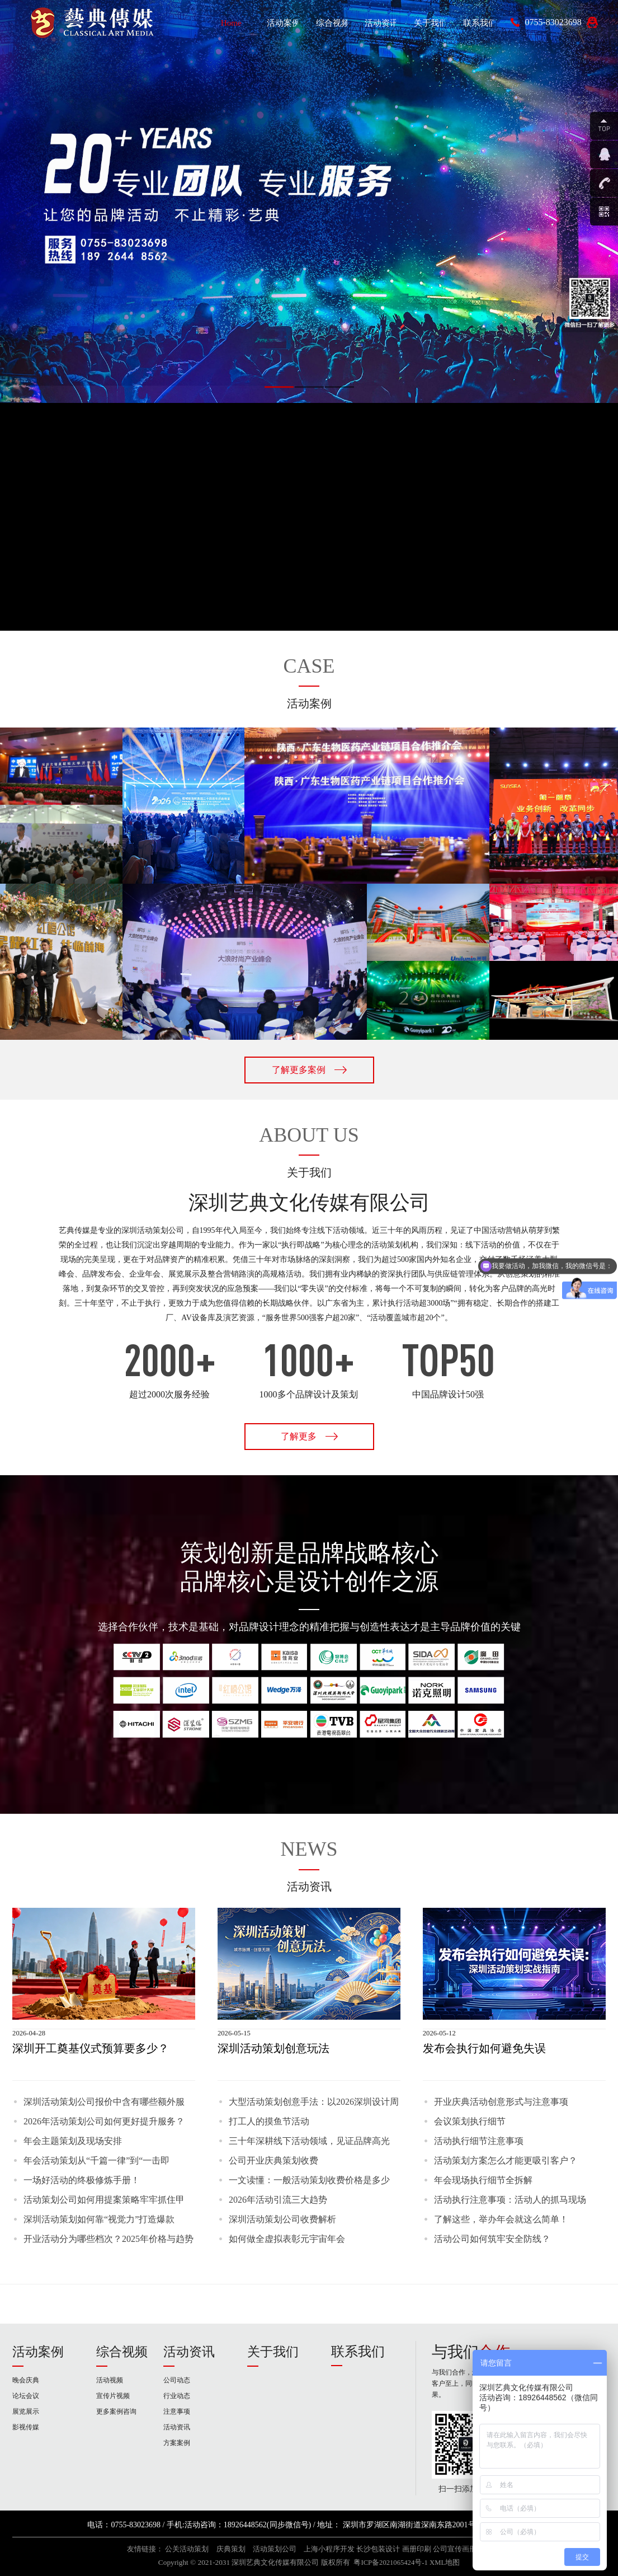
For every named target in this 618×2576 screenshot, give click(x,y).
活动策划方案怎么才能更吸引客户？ (505, 2160)
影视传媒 (25, 2427)
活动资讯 (189, 2352)
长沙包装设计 (378, 2549)
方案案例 (176, 2443)
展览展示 (25, 2411)
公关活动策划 (187, 2549)
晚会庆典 (25, 2380)
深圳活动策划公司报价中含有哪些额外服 (104, 2101)
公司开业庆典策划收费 (273, 2160)
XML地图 (445, 2562)
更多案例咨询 (116, 2411)
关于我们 (273, 2352)
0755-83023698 (553, 22)
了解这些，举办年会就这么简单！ (501, 2219)
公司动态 (176, 2380)
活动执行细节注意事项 (478, 2141)
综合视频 (122, 2352)
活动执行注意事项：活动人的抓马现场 (510, 2199)
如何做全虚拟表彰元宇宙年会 (287, 2239)
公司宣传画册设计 (462, 2549)
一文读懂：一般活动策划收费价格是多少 (309, 2180)
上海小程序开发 (329, 2549)
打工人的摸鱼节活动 (269, 2121)
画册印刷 (416, 2549)
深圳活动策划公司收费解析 (282, 2219)
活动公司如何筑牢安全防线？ (492, 2239)
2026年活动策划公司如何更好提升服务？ (104, 2121)
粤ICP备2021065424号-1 (390, 2562)
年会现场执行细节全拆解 (483, 2180)
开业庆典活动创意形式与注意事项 (501, 2101)
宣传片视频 (113, 2396)
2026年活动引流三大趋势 (278, 2199)
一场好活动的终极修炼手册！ (81, 2180)
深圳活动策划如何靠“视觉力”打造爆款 (98, 2219)
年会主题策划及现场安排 (72, 2141)
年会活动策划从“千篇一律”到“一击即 (96, 2160)
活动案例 (38, 2352)
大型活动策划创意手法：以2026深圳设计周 (314, 2101)
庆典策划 (231, 2549)
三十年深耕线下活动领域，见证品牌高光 (309, 2141)
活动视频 (109, 2380)
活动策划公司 (274, 2549)
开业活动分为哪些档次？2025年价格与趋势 (108, 2239)
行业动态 (176, 2396)
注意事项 (176, 2411)
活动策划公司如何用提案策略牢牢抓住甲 (104, 2199)
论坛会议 (25, 2396)
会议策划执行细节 (470, 2121)
